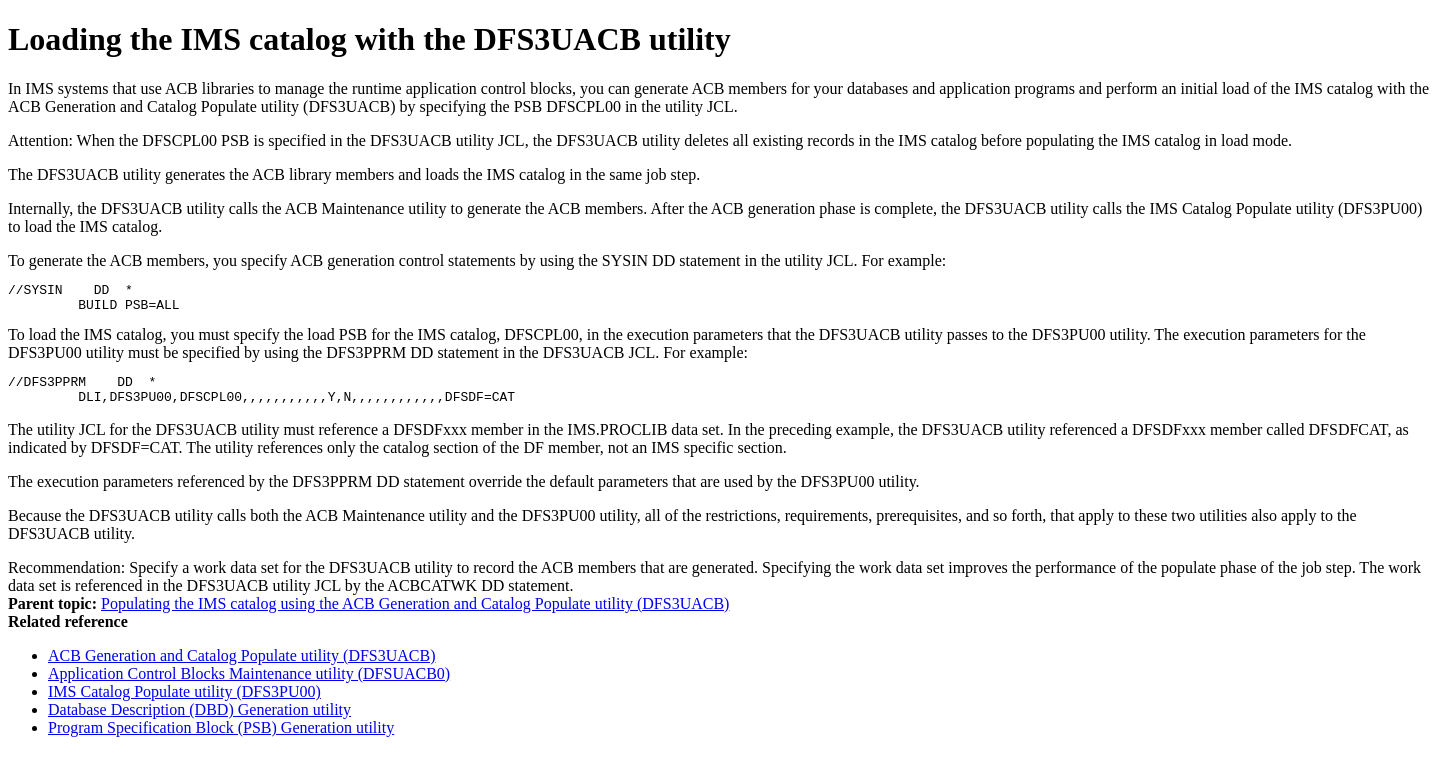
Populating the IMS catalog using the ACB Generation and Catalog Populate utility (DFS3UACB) (415, 615)
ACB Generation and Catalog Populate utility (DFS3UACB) (242, 667)
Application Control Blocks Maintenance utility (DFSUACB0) (249, 685)
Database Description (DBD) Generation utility (199, 721)
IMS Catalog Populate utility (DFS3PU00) (184, 703)
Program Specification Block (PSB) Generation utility (221, 739)
